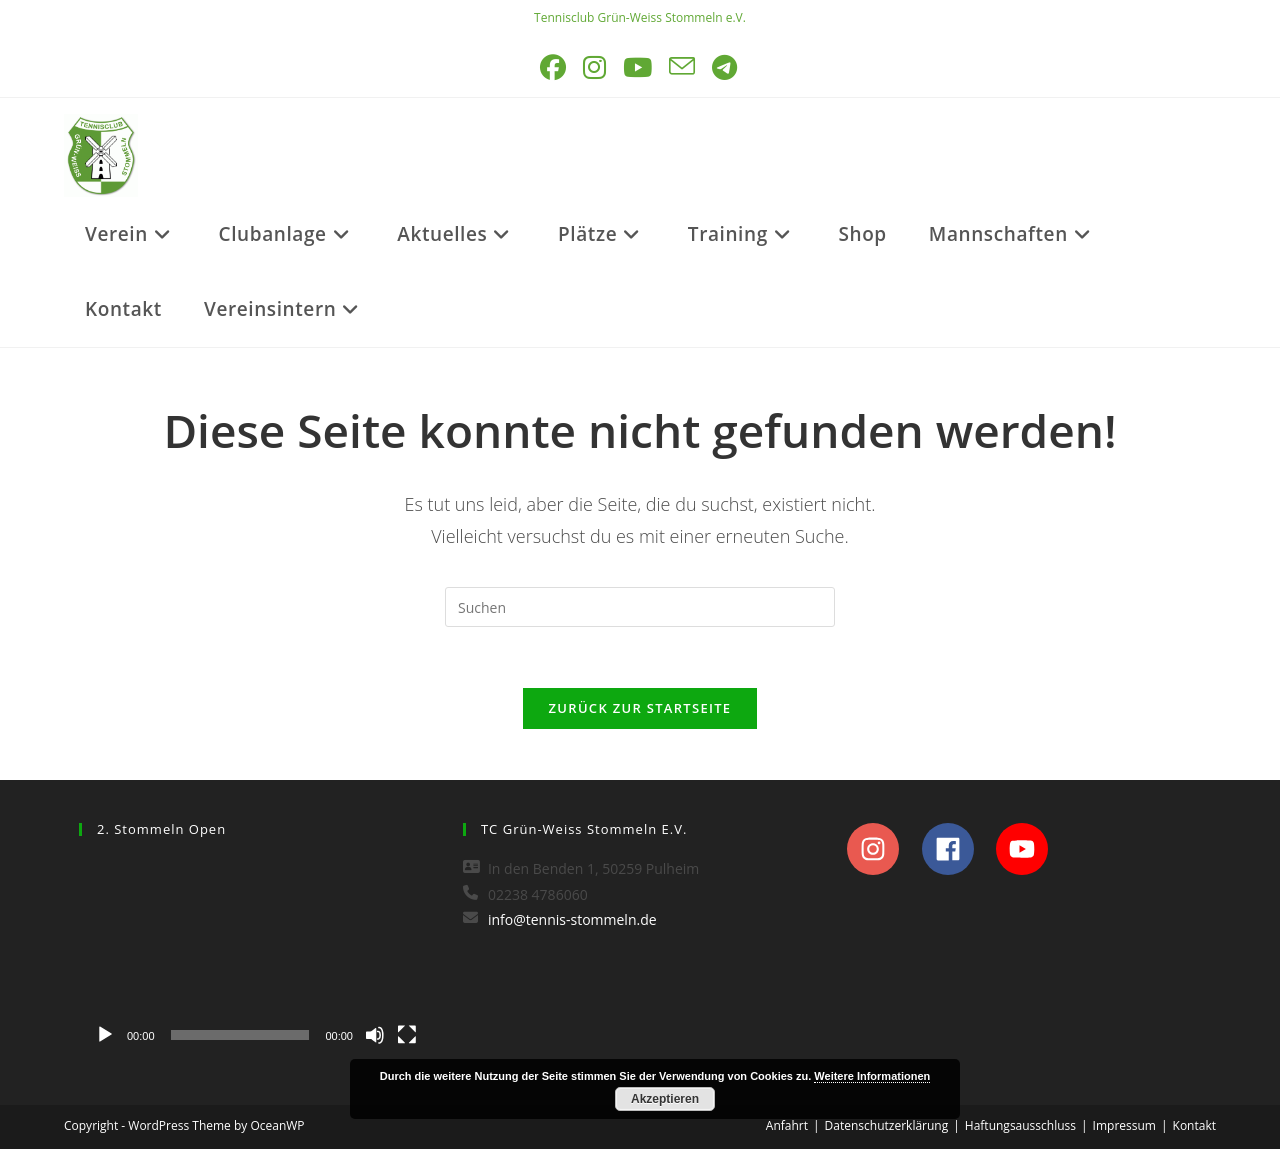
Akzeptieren (665, 1099)
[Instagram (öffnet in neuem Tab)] (596, 67)
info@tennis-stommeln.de (572, 919)
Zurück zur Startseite (640, 708)
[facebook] (957, 849)
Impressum (1124, 1125)
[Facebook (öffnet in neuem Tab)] (554, 67)
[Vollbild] (407, 1035)
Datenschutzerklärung (887, 1125)
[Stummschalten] (375, 1035)
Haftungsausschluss (1020, 1125)
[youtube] (1027, 849)
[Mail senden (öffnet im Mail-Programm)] (683, 67)
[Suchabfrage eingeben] (640, 607)
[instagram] (882, 849)
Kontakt (1194, 1125)
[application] (256, 955)
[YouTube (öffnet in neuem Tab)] (639, 67)
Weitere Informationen (872, 1076)
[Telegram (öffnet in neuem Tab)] (726, 67)
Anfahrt (787, 1125)
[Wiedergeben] (105, 1035)
